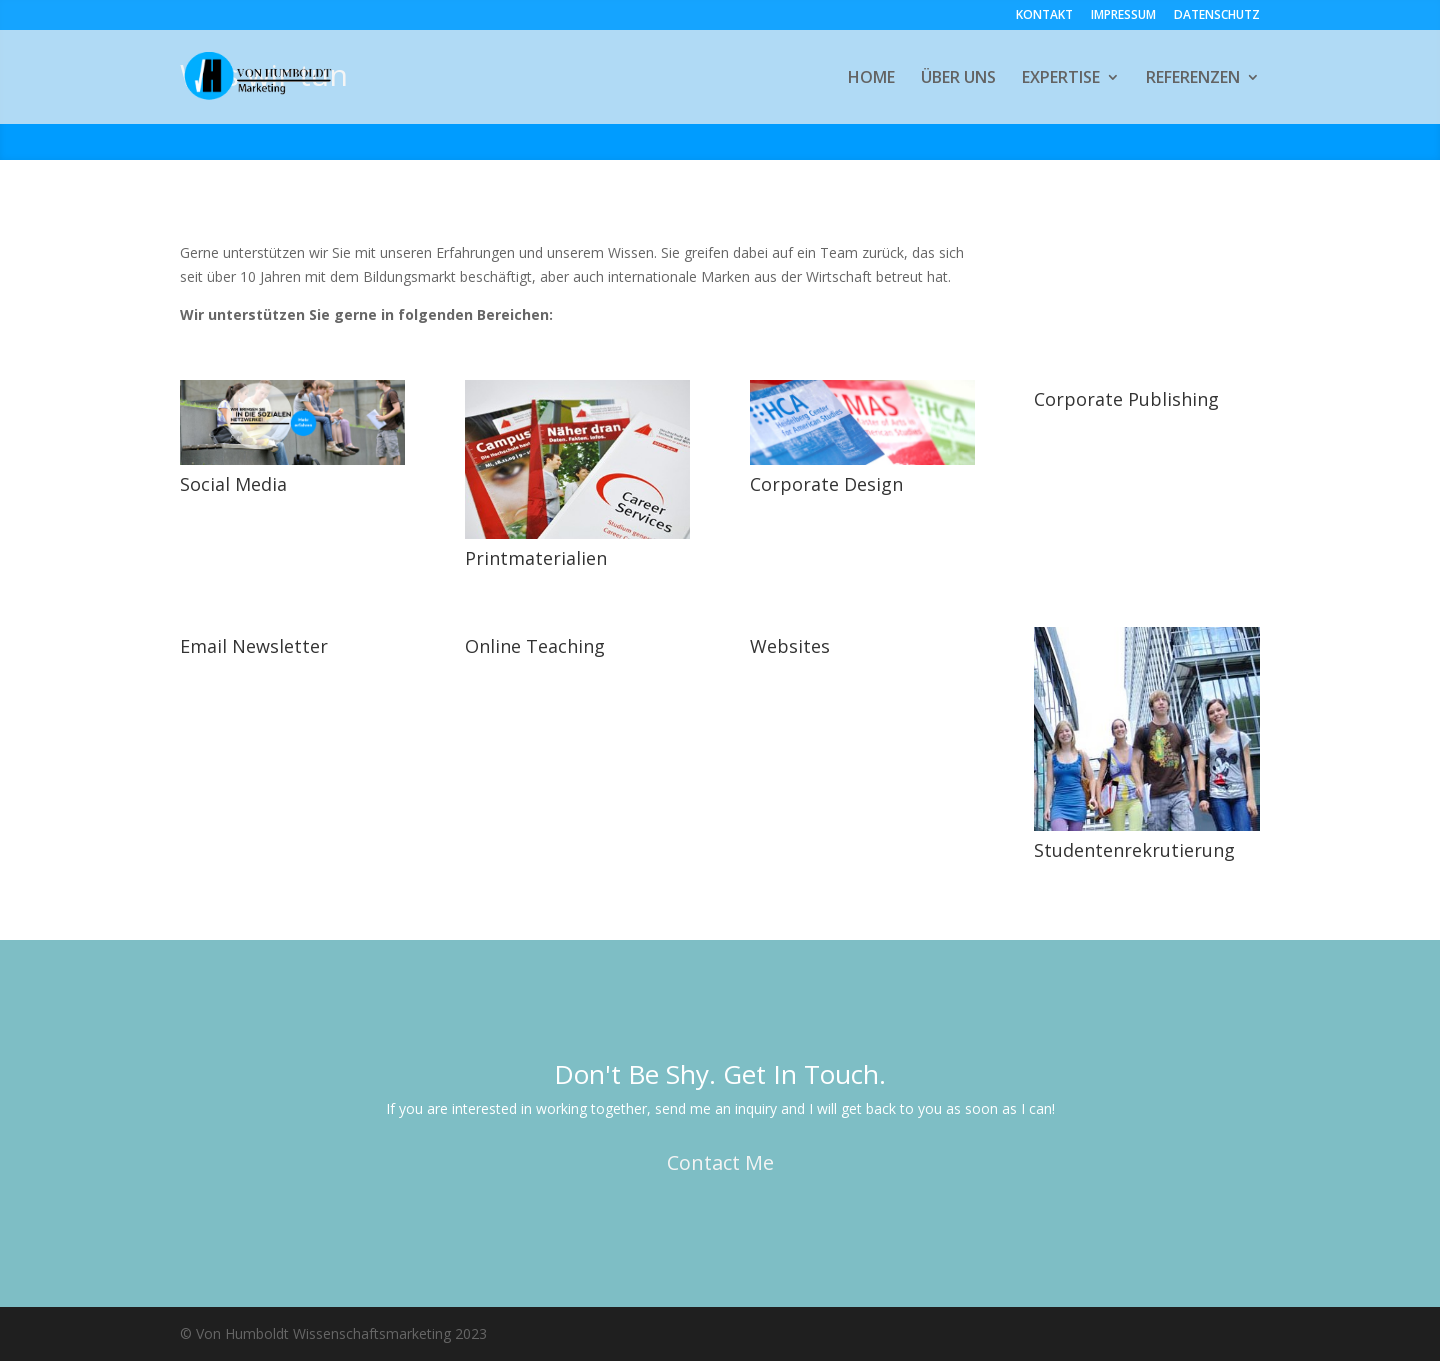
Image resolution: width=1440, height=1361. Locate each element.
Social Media (233, 484)
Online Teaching (535, 646)
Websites (790, 646)
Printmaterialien (536, 558)
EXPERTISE (1061, 79)
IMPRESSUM (1123, 16)
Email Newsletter (254, 646)
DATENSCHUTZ (1217, 16)
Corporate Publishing (1126, 399)
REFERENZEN (1193, 79)
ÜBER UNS (958, 79)
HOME (871, 79)
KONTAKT (1044, 16)
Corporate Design (826, 484)
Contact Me (720, 1162)
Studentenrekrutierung (1134, 850)
